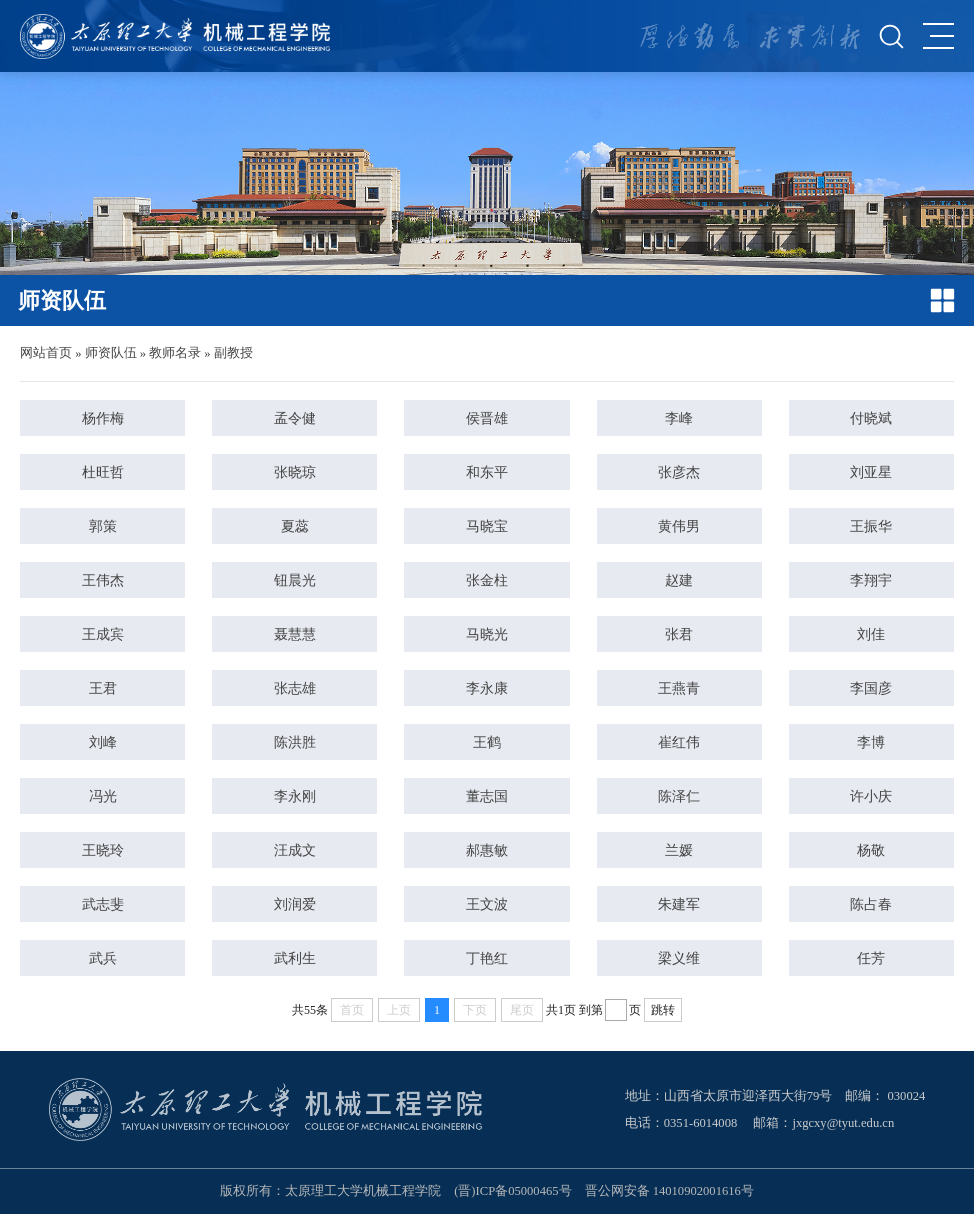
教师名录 (175, 353)
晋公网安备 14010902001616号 (669, 1191)
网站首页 (46, 353)
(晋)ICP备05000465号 (512, 1191)
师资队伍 (111, 353)
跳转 (663, 1010)
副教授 (233, 353)
